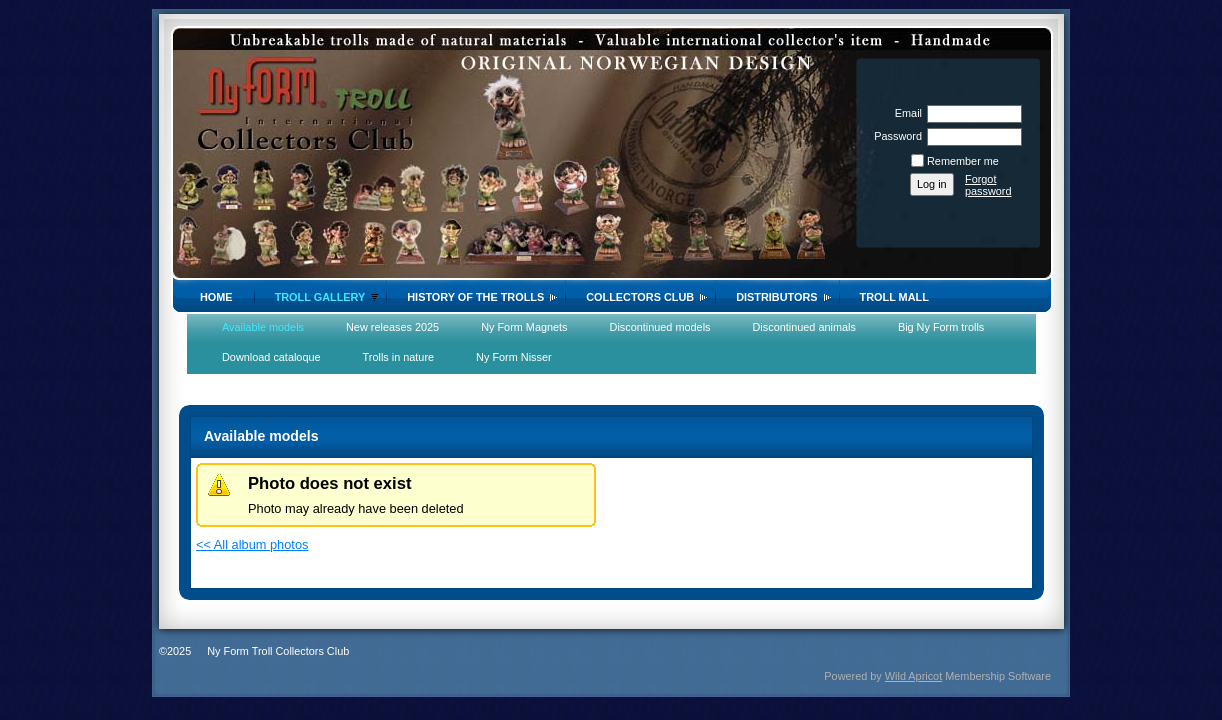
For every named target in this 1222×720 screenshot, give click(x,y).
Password (894, 136)
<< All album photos (252, 544)
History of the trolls (475, 297)
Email (905, 113)
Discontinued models (660, 327)
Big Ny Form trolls (941, 327)
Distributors (776, 297)
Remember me (963, 161)
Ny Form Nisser (514, 357)
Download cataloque (271, 357)
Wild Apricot (913, 676)
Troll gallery (320, 297)
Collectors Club (640, 297)
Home (216, 297)
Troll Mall (894, 297)
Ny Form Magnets (524, 327)
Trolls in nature (399, 357)
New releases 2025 (392, 327)
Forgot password (988, 185)
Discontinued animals (804, 327)
